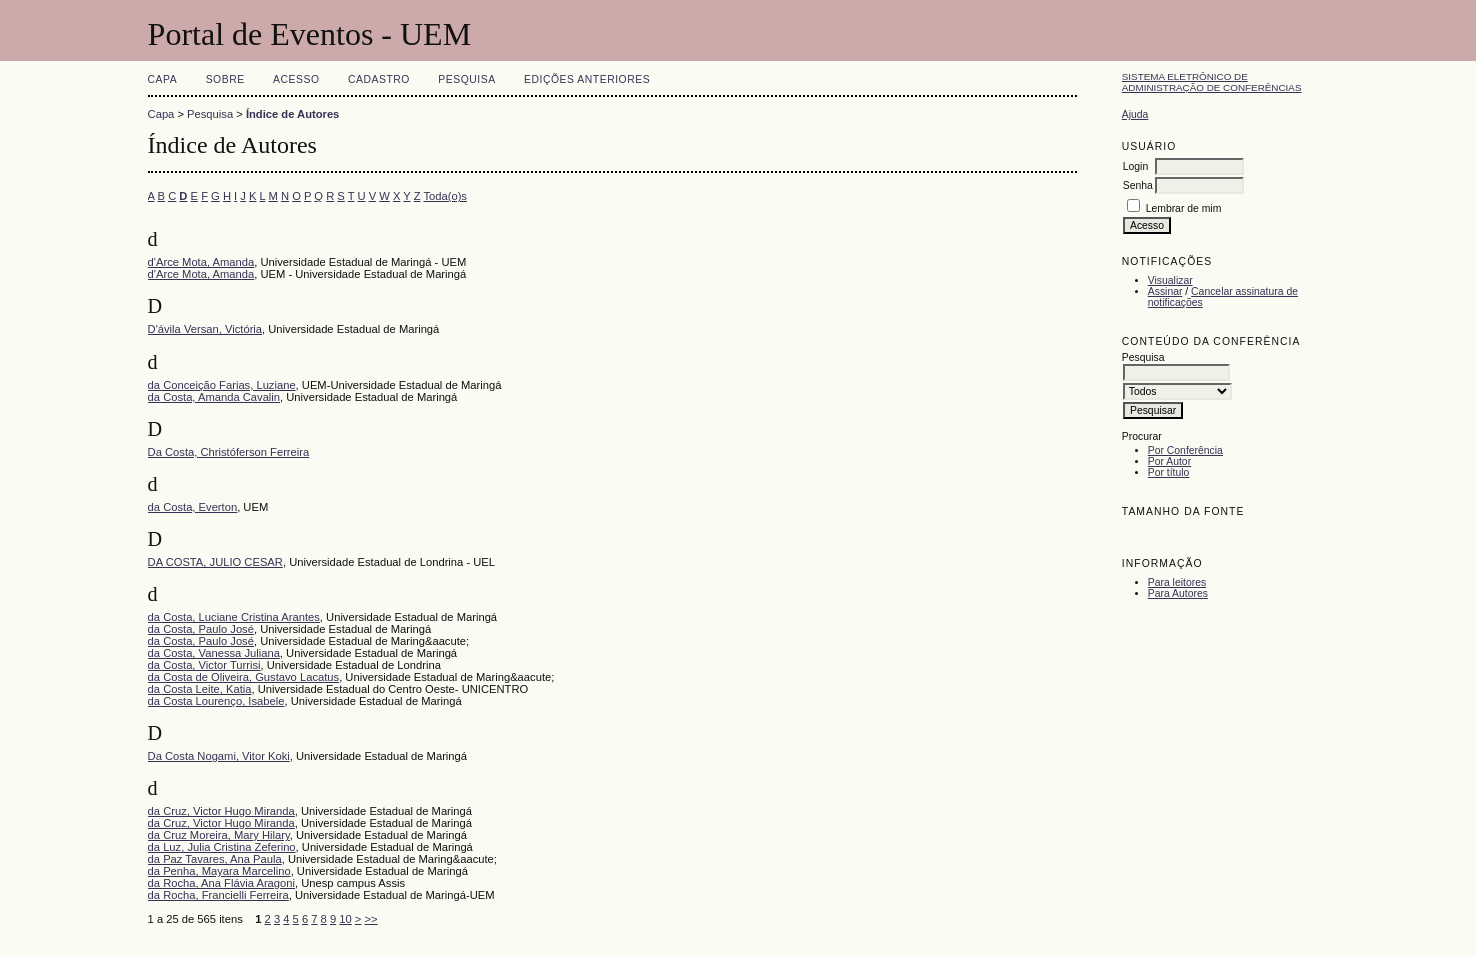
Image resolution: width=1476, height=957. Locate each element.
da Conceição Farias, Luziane (222, 385)
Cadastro (379, 79)
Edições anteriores (587, 79)
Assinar (1165, 291)
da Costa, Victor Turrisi (204, 665)
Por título (1169, 472)
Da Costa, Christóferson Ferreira (229, 452)
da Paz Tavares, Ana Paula (215, 859)
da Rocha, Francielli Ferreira (218, 895)
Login (1135, 166)
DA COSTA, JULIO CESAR (215, 562)
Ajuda (1135, 114)
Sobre (225, 79)
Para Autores (1178, 593)
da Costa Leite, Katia (200, 689)
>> (371, 919)
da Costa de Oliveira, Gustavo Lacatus (244, 677)
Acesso (296, 79)
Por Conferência (1185, 450)
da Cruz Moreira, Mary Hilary (219, 835)
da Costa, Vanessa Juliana (214, 653)
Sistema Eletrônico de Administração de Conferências (1212, 82)
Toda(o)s (445, 196)
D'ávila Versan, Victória (205, 329)
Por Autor (1169, 461)
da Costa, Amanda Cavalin (214, 397)
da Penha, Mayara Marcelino (219, 871)
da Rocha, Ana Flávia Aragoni (221, 883)
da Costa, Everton (193, 507)
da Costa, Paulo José (201, 629)
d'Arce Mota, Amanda (201, 262)
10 (345, 919)
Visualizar (1170, 280)
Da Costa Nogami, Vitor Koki (219, 756)
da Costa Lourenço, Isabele (216, 701)
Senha (1138, 185)
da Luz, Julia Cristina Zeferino (222, 847)
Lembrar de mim (1184, 208)
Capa (163, 79)
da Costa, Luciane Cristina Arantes (234, 617)
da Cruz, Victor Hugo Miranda (221, 811)
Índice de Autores (292, 114)
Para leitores (1177, 582)
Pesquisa (466, 79)
